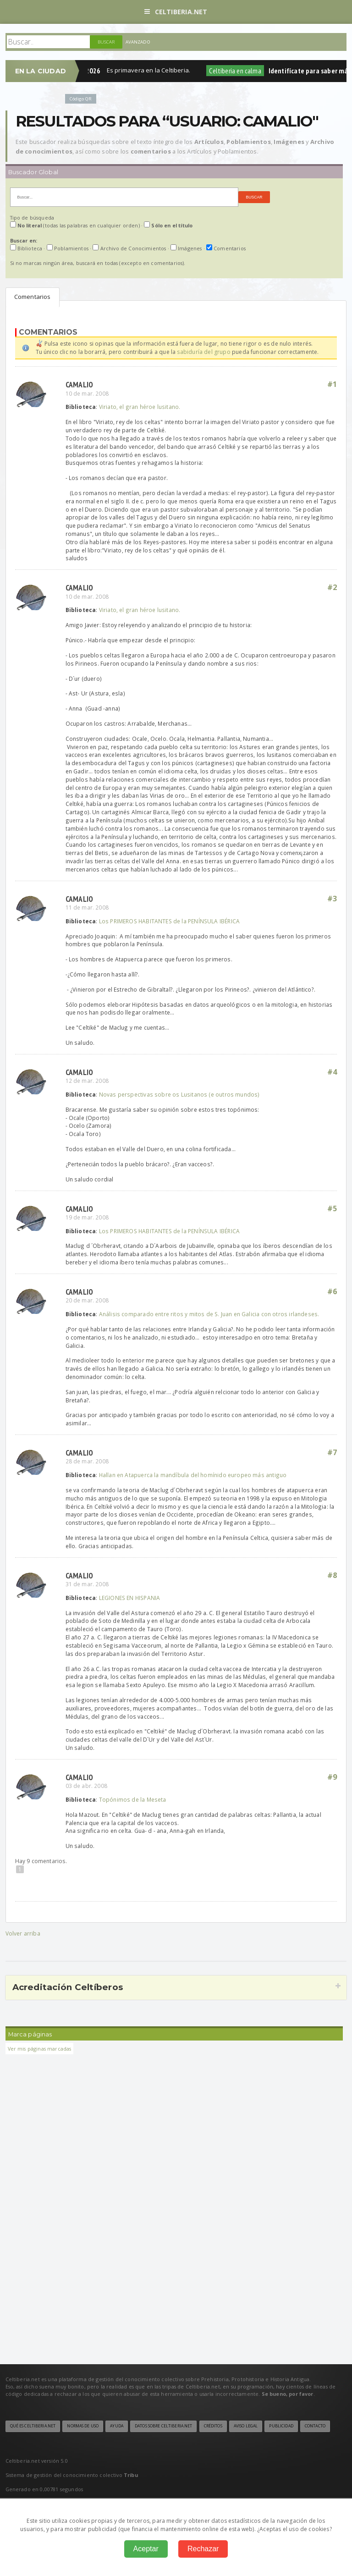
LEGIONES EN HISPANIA (129, 1597)
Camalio (80, 384)
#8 (332, 1575)
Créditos (213, 2426)
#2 (332, 587)
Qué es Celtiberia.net (33, 2426)
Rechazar (203, 2549)
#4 (332, 1072)
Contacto (315, 2426)
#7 (332, 1452)
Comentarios (32, 296)
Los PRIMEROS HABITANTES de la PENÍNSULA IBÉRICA (169, 921)
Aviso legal (246, 2426)
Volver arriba (23, 1933)
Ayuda (116, 2426)
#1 (332, 384)
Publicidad (281, 2426)
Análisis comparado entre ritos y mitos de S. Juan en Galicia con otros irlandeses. (209, 1314)
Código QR (81, 99)
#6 (332, 1291)
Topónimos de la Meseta (132, 1799)
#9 (332, 1777)
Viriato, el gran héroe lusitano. (140, 406)
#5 (332, 1208)
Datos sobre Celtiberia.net (163, 2426)
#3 (332, 898)
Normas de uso (83, 2426)
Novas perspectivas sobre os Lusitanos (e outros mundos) (179, 1094)
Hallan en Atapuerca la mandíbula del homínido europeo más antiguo (193, 1474)
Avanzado (138, 42)
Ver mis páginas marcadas (40, 2048)
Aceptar (146, 2549)
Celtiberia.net (175, 11)
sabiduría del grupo (203, 352)
